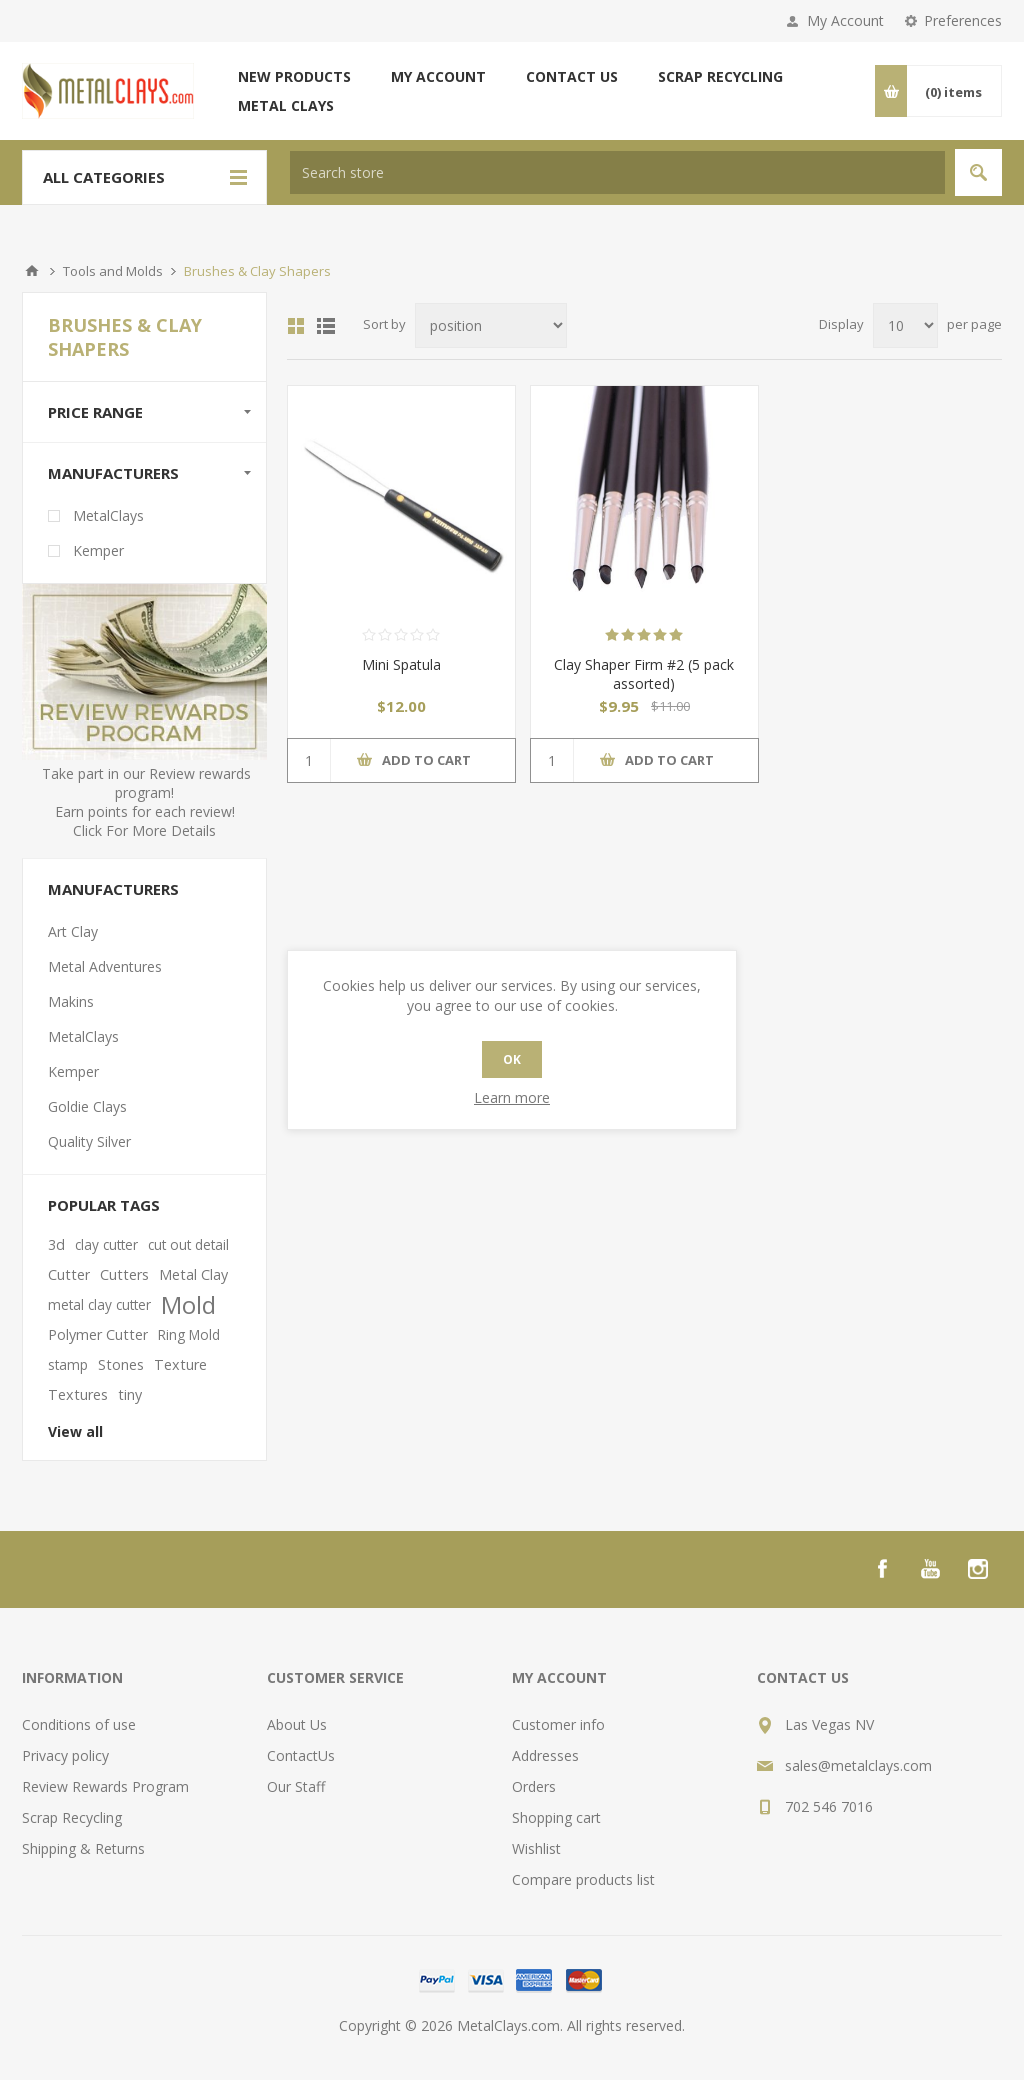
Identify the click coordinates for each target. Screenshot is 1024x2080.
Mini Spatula (401, 664)
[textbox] (617, 172)
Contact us (572, 76)
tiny (130, 1394)
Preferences (963, 20)
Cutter (69, 1274)
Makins (71, 1001)
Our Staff (296, 1786)
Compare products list (583, 1879)
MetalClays (108, 515)
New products (294, 76)
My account (438, 76)
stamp (68, 1364)
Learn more (512, 1097)
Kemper (98, 550)
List (326, 326)
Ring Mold (189, 1334)
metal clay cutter (99, 1304)
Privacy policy (65, 1755)
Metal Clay (193, 1274)
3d (56, 1244)
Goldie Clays (87, 1106)
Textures (78, 1394)
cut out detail (188, 1244)
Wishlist (536, 1848)
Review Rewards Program (105, 1786)
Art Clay (73, 931)
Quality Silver (89, 1141)
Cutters (124, 1274)
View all (75, 1431)
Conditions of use (79, 1724)
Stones (121, 1364)
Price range (95, 412)
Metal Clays (286, 105)
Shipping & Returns (83, 1848)
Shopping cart (556, 1817)
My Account (845, 20)
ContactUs (301, 1755)
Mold (188, 1305)
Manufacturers (113, 473)
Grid (296, 326)
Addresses (545, 1755)
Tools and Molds (113, 271)
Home (32, 271)
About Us (297, 1724)
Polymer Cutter (98, 1334)
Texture (180, 1364)
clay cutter (106, 1244)
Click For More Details (144, 830)
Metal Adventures (105, 966)
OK (512, 1059)
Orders (534, 1786)
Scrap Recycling (720, 76)
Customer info (558, 1724)
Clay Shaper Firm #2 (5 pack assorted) (644, 674)
